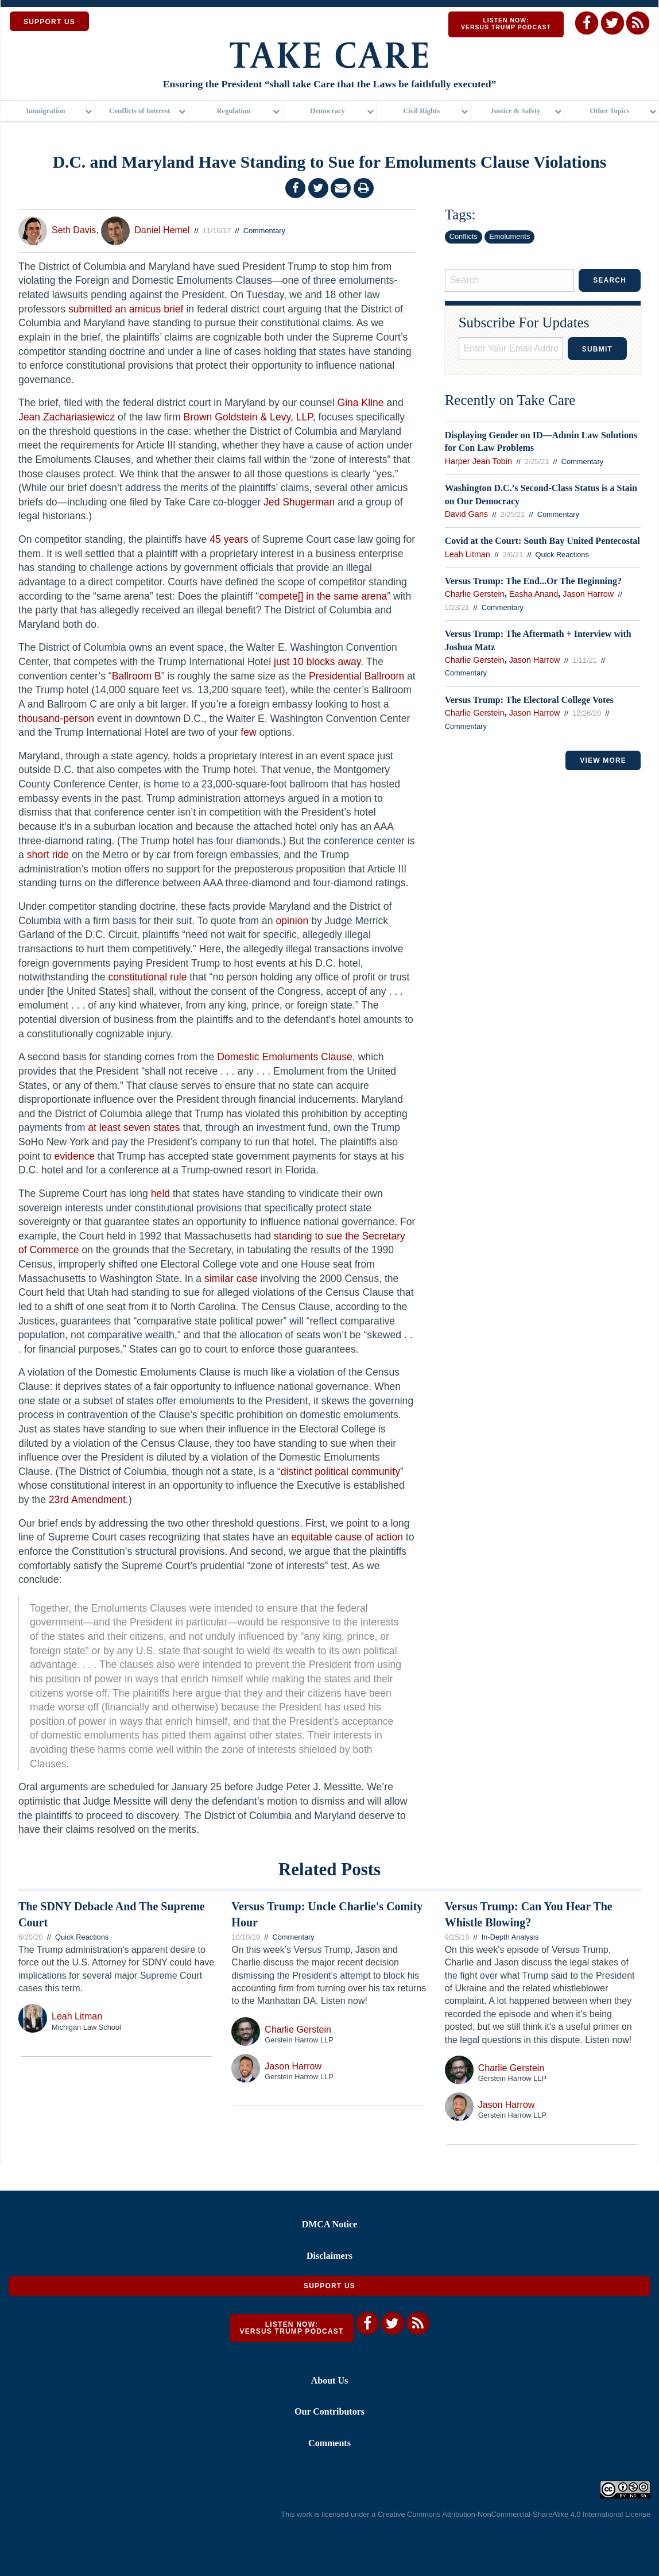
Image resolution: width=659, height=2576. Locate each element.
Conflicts (463, 236)
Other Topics (610, 112)
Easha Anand (534, 593)
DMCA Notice (329, 2225)
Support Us (329, 2286)
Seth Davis (74, 230)
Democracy (327, 112)
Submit (597, 349)
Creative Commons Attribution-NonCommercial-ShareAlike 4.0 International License (514, 2514)
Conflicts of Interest (139, 112)
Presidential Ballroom (356, 676)
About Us (329, 2380)
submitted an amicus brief (125, 309)
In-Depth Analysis (510, 1937)
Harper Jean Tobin (478, 461)
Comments (329, 2443)
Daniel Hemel (161, 230)
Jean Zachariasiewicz (66, 417)
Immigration (45, 112)
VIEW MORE (603, 760)
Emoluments (509, 236)
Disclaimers (329, 2256)
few (248, 732)
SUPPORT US (49, 22)
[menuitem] (48, 112)
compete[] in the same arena (323, 596)
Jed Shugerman (299, 502)
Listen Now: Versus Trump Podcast (506, 23)
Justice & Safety (515, 112)
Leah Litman (467, 554)
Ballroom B (136, 676)
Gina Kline (360, 402)
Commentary (264, 230)
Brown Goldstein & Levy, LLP (248, 417)
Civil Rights (421, 112)
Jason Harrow (588, 593)
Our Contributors (329, 2411)
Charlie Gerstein (475, 593)
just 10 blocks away (317, 661)
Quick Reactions (562, 554)
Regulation (233, 112)
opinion (292, 920)
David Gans (466, 514)
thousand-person (56, 718)
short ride (48, 854)
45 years (229, 539)
